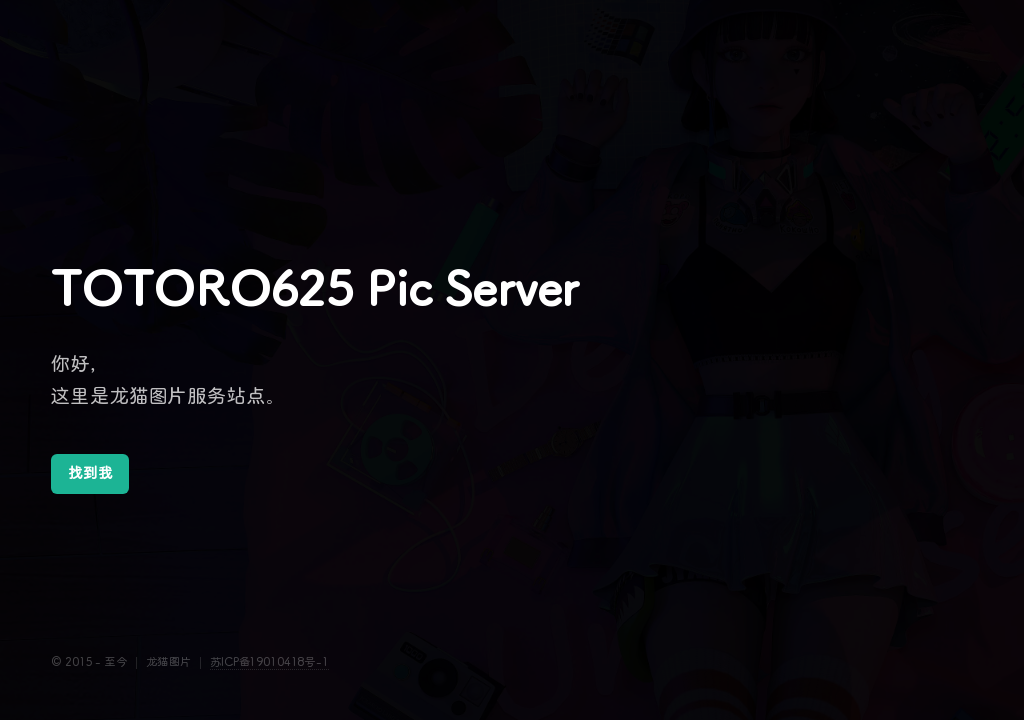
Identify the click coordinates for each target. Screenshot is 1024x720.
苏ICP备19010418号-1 (269, 662)
